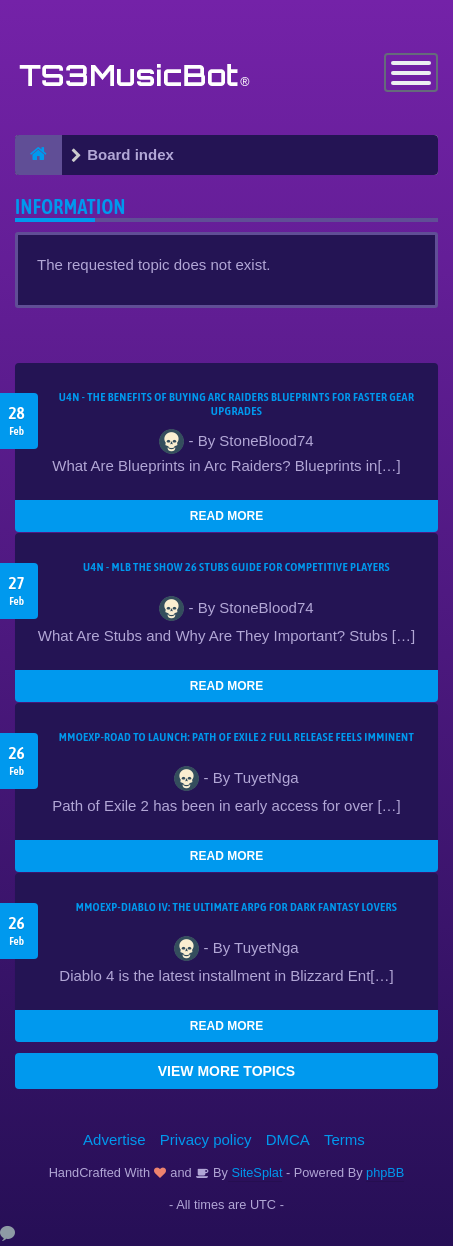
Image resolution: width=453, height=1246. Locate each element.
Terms (344, 1139)
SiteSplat (255, 1172)
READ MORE (226, 516)
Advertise (114, 1139)
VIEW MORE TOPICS (226, 1071)
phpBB (385, 1172)
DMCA (288, 1139)
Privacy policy (206, 1139)
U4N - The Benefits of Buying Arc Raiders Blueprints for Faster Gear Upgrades (237, 404)
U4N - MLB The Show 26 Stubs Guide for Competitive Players (236, 567)
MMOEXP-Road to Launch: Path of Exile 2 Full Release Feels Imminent (236, 737)
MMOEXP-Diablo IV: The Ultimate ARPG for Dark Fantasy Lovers (237, 907)
